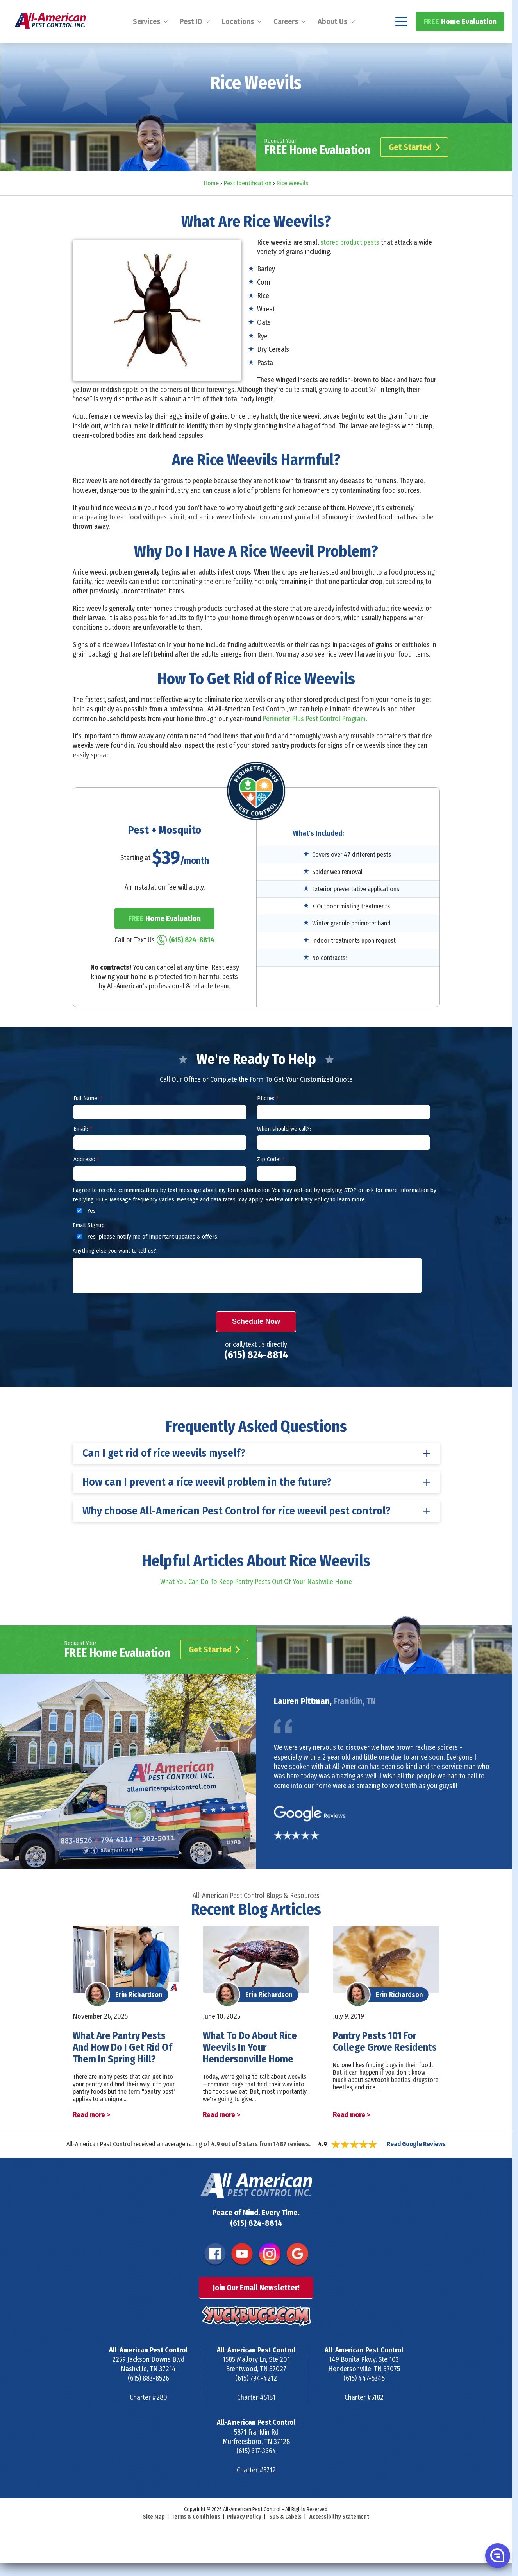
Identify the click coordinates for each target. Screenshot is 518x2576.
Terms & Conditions (195, 2538)
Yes (85, 1231)
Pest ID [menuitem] (191, 42)
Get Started (414, 168)
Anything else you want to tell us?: (115, 1271)
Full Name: (87, 1119)
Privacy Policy (244, 2538)
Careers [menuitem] (285, 42)
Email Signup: (89, 1246)
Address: (86, 1180)
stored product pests (349, 263)
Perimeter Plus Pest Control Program (314, 739)
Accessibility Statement (339, 2538)
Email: (82, 1149)
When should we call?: (284, 1149)
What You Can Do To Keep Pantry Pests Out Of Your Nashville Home (256, 1603)
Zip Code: (270, 1180)
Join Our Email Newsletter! (256, 2308)
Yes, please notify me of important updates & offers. (146, 1257)
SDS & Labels (285, 2538)
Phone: (267, 1119)
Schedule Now (256, 1342)
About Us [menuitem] (332, 42)
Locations (238, 42)
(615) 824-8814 (473, 10)
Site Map (154, 2538)
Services (146, 42)
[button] (497, 2555)
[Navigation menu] (401, 42)
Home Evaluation (460, 42)
